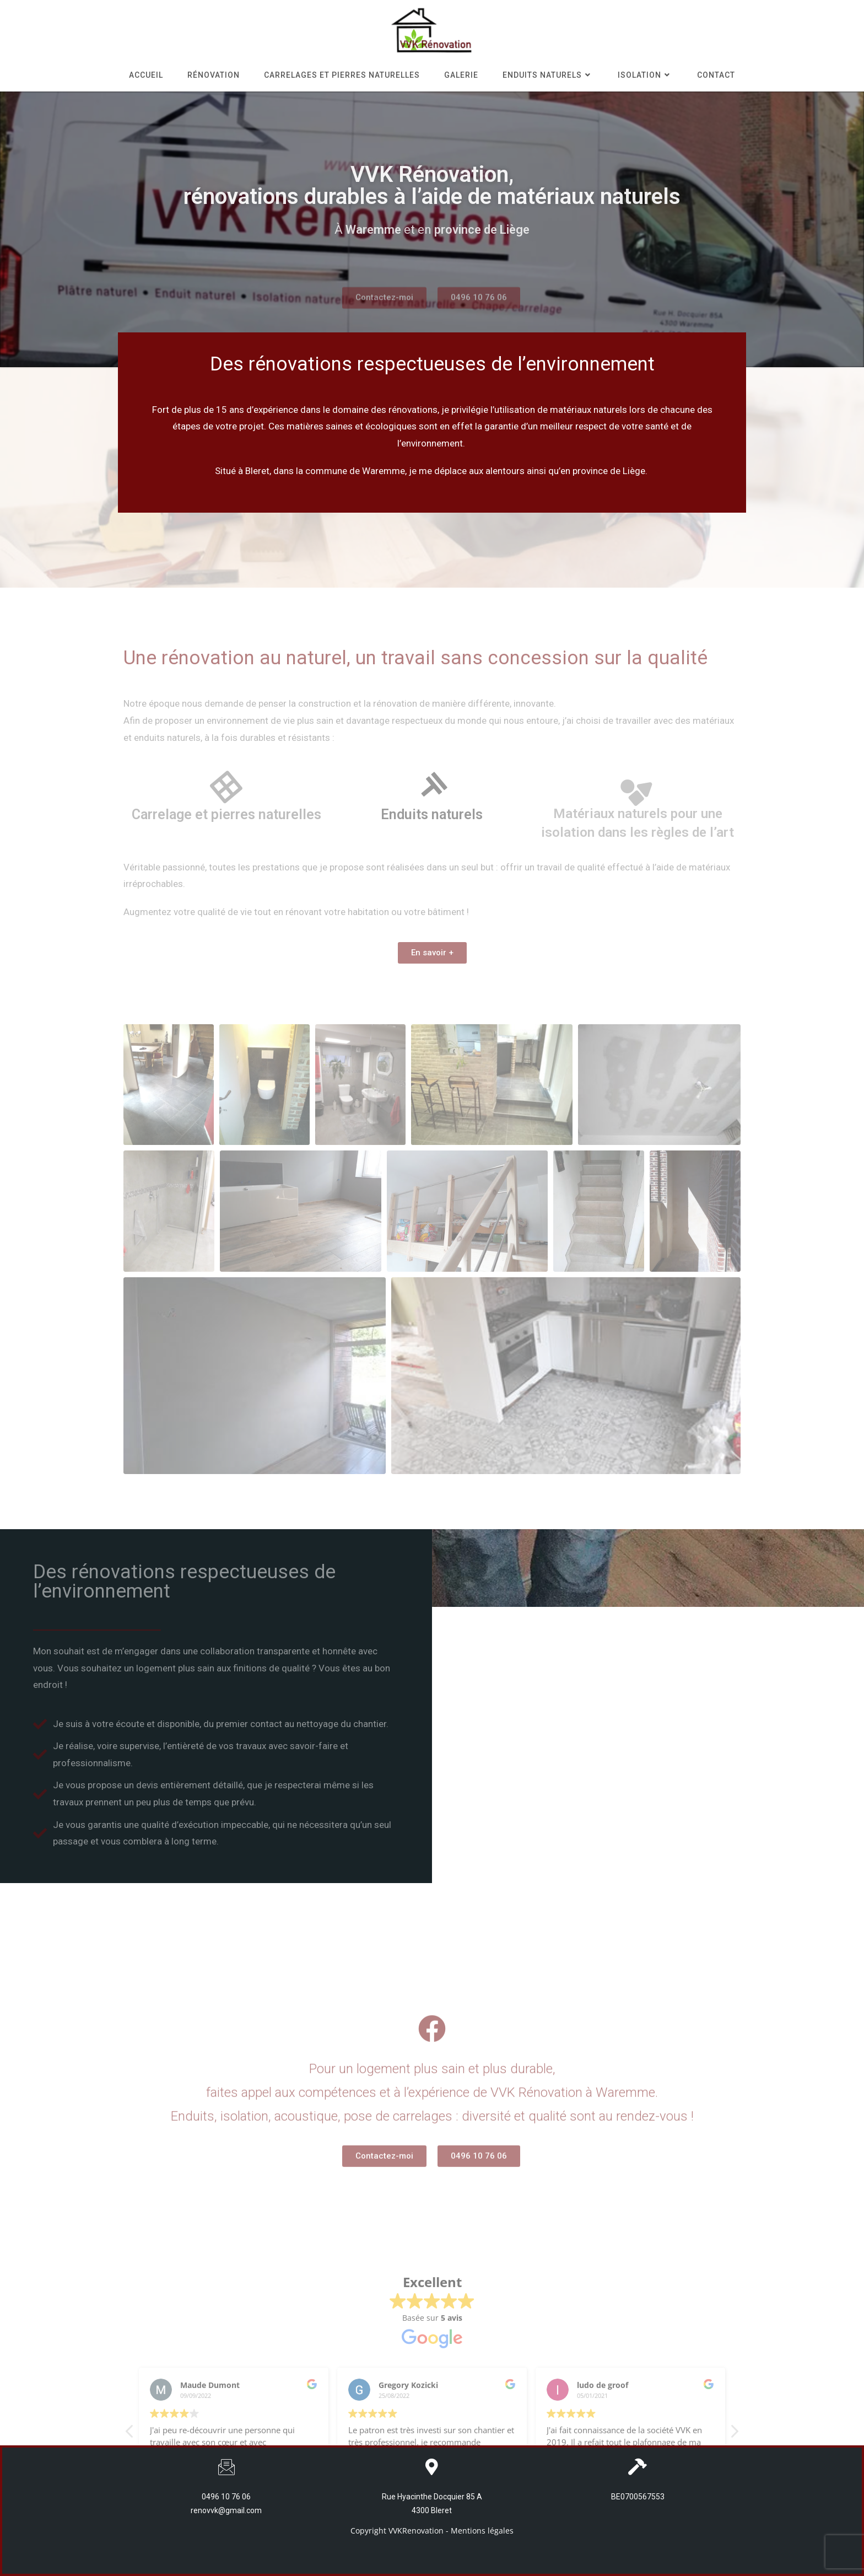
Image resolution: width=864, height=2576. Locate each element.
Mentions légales (482, 2530)
